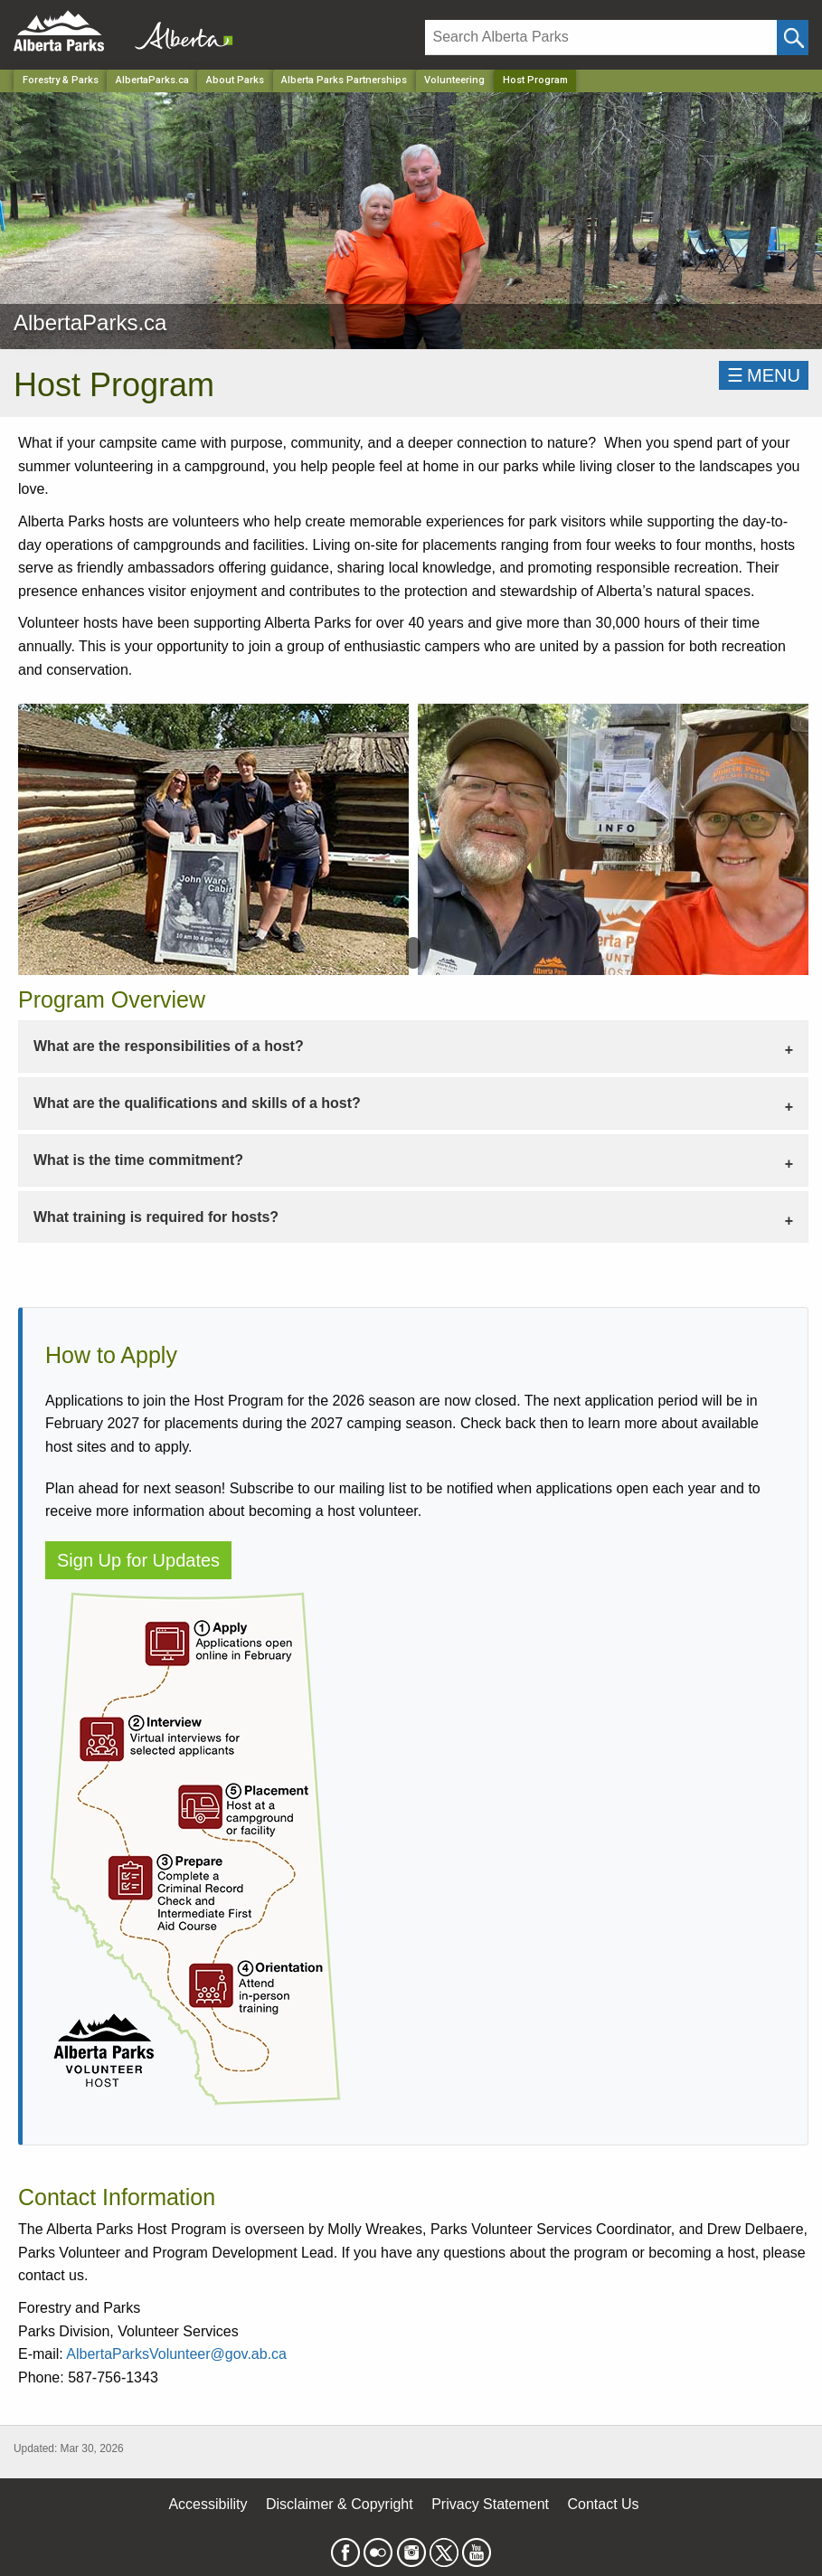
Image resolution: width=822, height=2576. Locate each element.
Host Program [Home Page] (535, 80)
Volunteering (454, 80)
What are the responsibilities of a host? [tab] (168, 1046)
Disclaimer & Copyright (339, 2504)
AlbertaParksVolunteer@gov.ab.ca (176, 2354)
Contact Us (602, 2504)
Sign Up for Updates (138, 1560)
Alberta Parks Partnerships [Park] (344, 80)
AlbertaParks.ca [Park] (152, 80)
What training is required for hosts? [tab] (156, 1217)
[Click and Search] (792, 37)
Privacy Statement (490, 2504)
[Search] (601, 37)
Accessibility (207, 2504)
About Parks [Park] (235, 80)
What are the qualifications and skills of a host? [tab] (197, 1103)
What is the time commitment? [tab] (138, 1160)
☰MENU (763, 375)
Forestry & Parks (61, 80)
